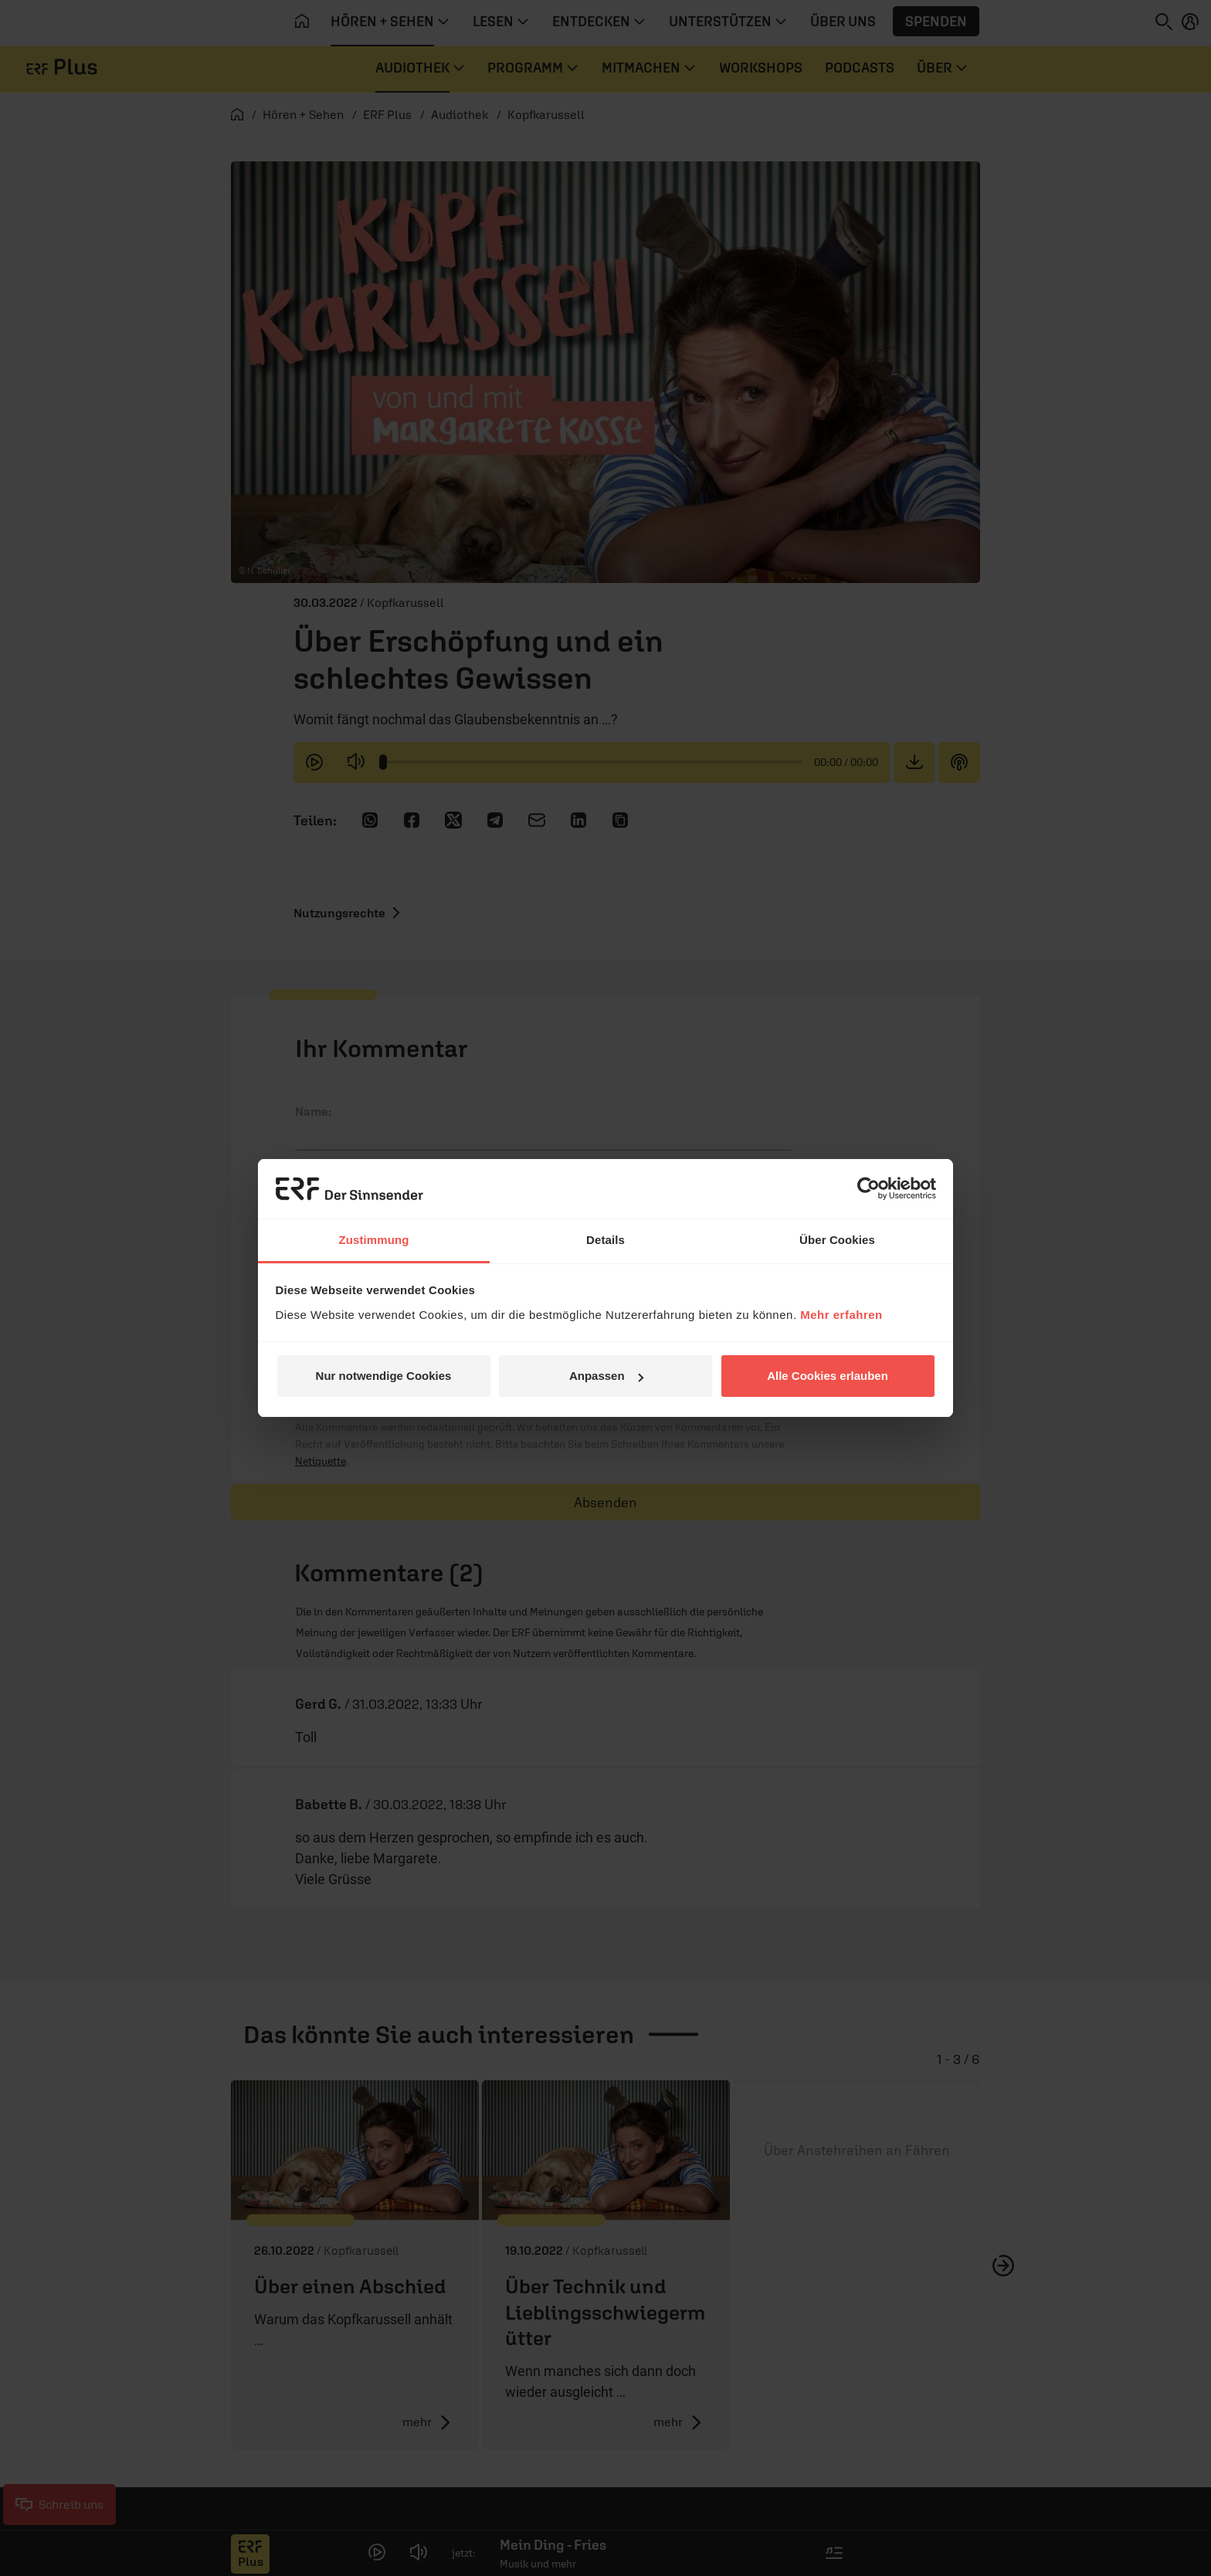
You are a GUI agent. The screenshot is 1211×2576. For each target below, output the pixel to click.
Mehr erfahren (841, 1314)
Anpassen (606, 1375)
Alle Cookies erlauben (827, 1375)
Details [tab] (605, 1239)
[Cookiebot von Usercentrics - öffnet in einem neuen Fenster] (868, 1188)
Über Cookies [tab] (837, 1239)
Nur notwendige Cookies (384, 1375)
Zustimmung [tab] (374, 1239)
